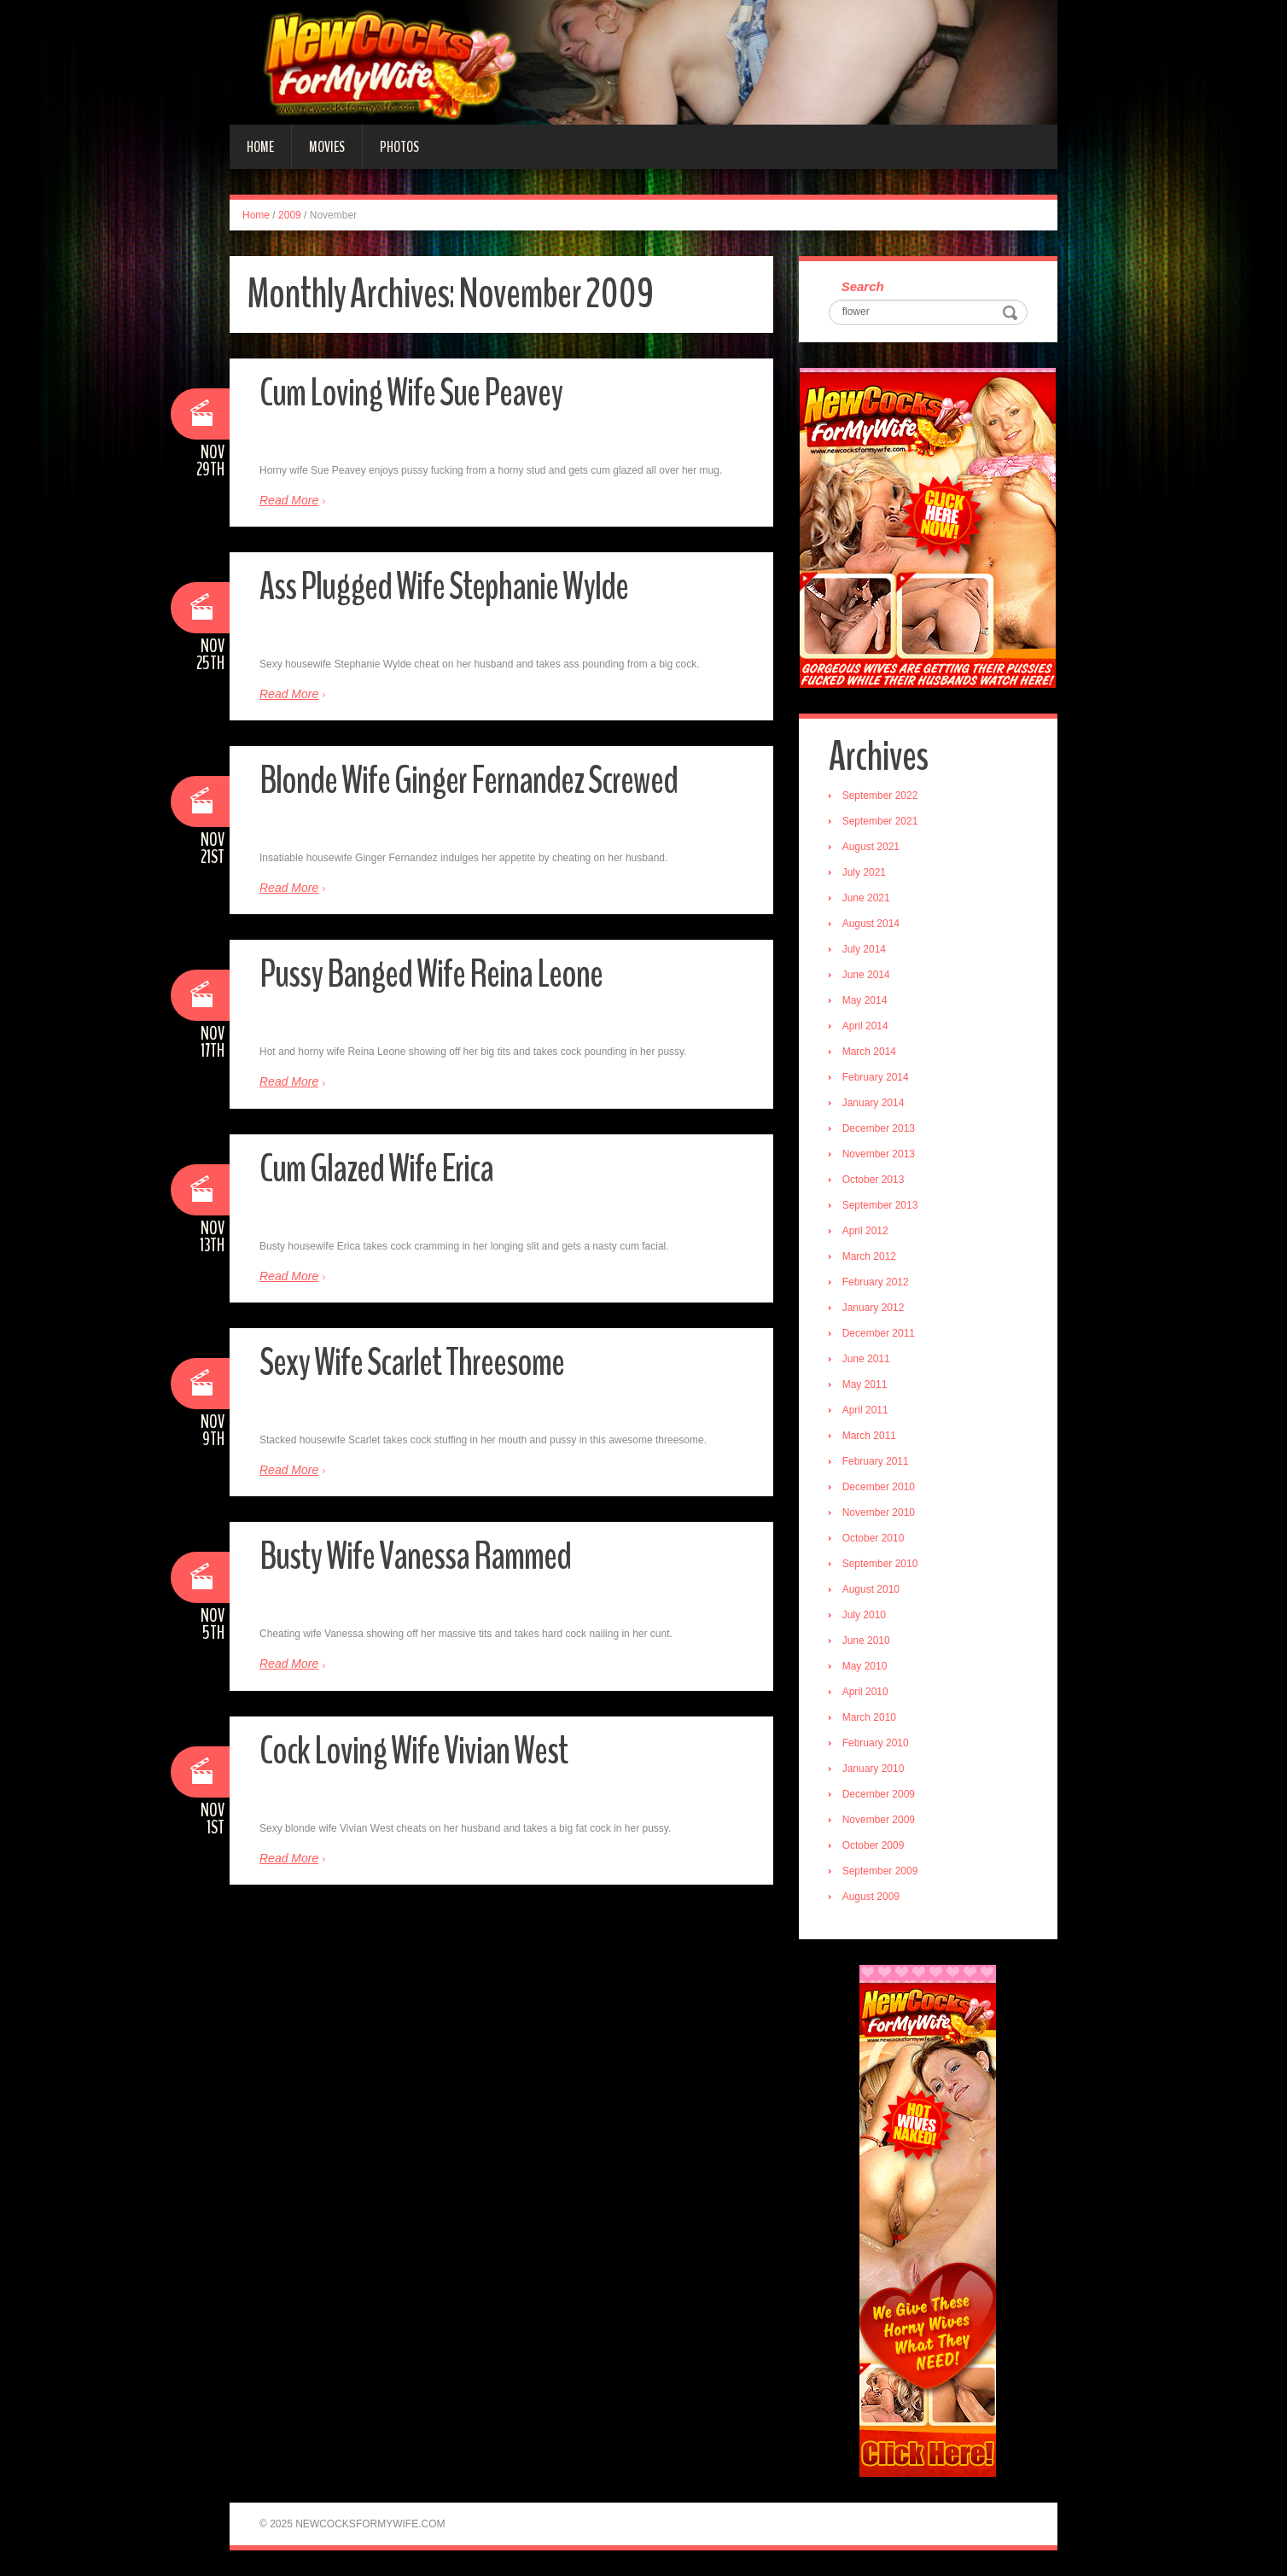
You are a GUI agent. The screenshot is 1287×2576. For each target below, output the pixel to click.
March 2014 (869, 1052)
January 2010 (873, 1769)
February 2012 (875, 1282)
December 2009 (878, 1794)
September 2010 (880, 1564)
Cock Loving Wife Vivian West (413, 1751)
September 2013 (880, 1205)
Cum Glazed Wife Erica (376, 1169)
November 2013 (878, 1154)
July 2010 (864, 1615)
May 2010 (865, 1666)
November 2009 (878, 1820)
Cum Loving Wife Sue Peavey (410, 393)
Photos (399, 147)
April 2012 (865, 1231)
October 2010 (873, 1538)
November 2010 (878, 1512)
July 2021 (864, 872)
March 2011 (869, 1436)
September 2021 (880, 821)
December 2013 (878, 1128)
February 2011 (875, 1461)
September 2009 (880, 1871)
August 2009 (871, 1897)
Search (863, 286)
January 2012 (873, 1308)
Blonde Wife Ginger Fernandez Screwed (468, 781)
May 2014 (865, 1000)
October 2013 (873, 1180)
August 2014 (871, 924)
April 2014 (865, 1026)
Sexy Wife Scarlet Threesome (411, 1363)
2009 (289, 215)
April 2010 (865, 1692)
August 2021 (871, 847)
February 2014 (875, 1077)
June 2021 (866, 898)
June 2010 (866, 1640)
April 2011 (865, 1410)
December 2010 (878, 1487)
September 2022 (880, 795)
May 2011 (865, 1384)
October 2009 (873, 1845)
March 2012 (869, 1256)
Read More (288, 500)
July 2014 (864, 949)
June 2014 (866, 975)
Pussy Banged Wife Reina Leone (431, 974)
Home (260, 147)
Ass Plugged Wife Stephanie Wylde (443, 587)
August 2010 (871, 1589)
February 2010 (875, 1743)
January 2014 (873, 1103)
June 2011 (866, 1359)
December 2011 (878, 1333)
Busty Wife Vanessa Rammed (415, 1556)
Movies (327, 147)
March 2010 (869, 1717)
